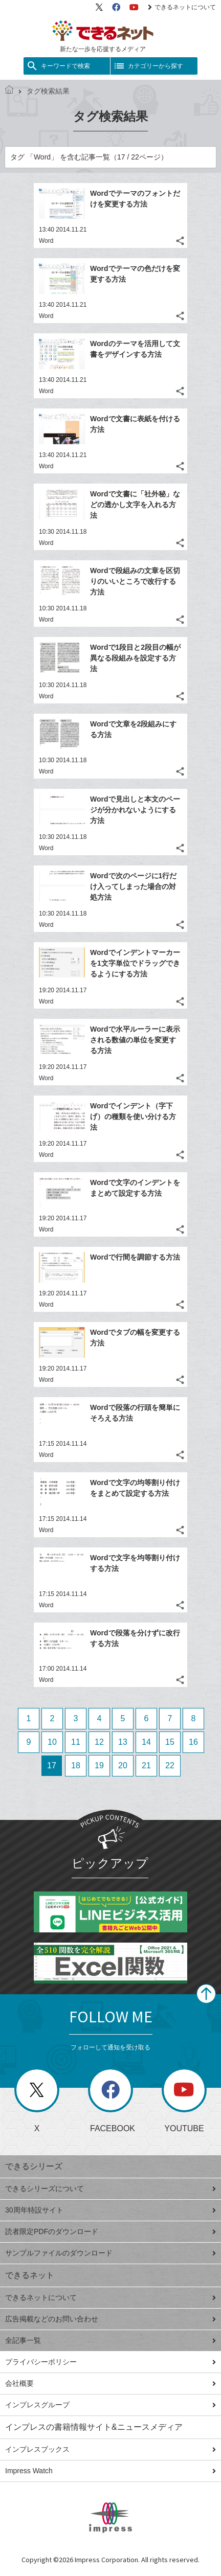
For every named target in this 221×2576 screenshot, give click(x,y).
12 (99, 1742)
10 (52, 1742)
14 (146, 1742)
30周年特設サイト (110, 2210)
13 (122, 1742)
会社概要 (110, 2383)
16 (193, 1742)
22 (169, 1765)
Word (46, 240)
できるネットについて (182, 7)
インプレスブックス (110, 2449)
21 (146, 1765)
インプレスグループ (110, 2405)
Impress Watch (110, 2471)
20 (122, 1765)
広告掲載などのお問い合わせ (110, 2319)
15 (169, 1742)
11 (75, 1742)
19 (99, 1765)
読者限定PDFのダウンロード (110, 2231)
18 (75, 1765)
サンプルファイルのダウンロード (110, 2253)
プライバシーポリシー (110, 2362)
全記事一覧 (110, 2340)
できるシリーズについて (110, 2188)
